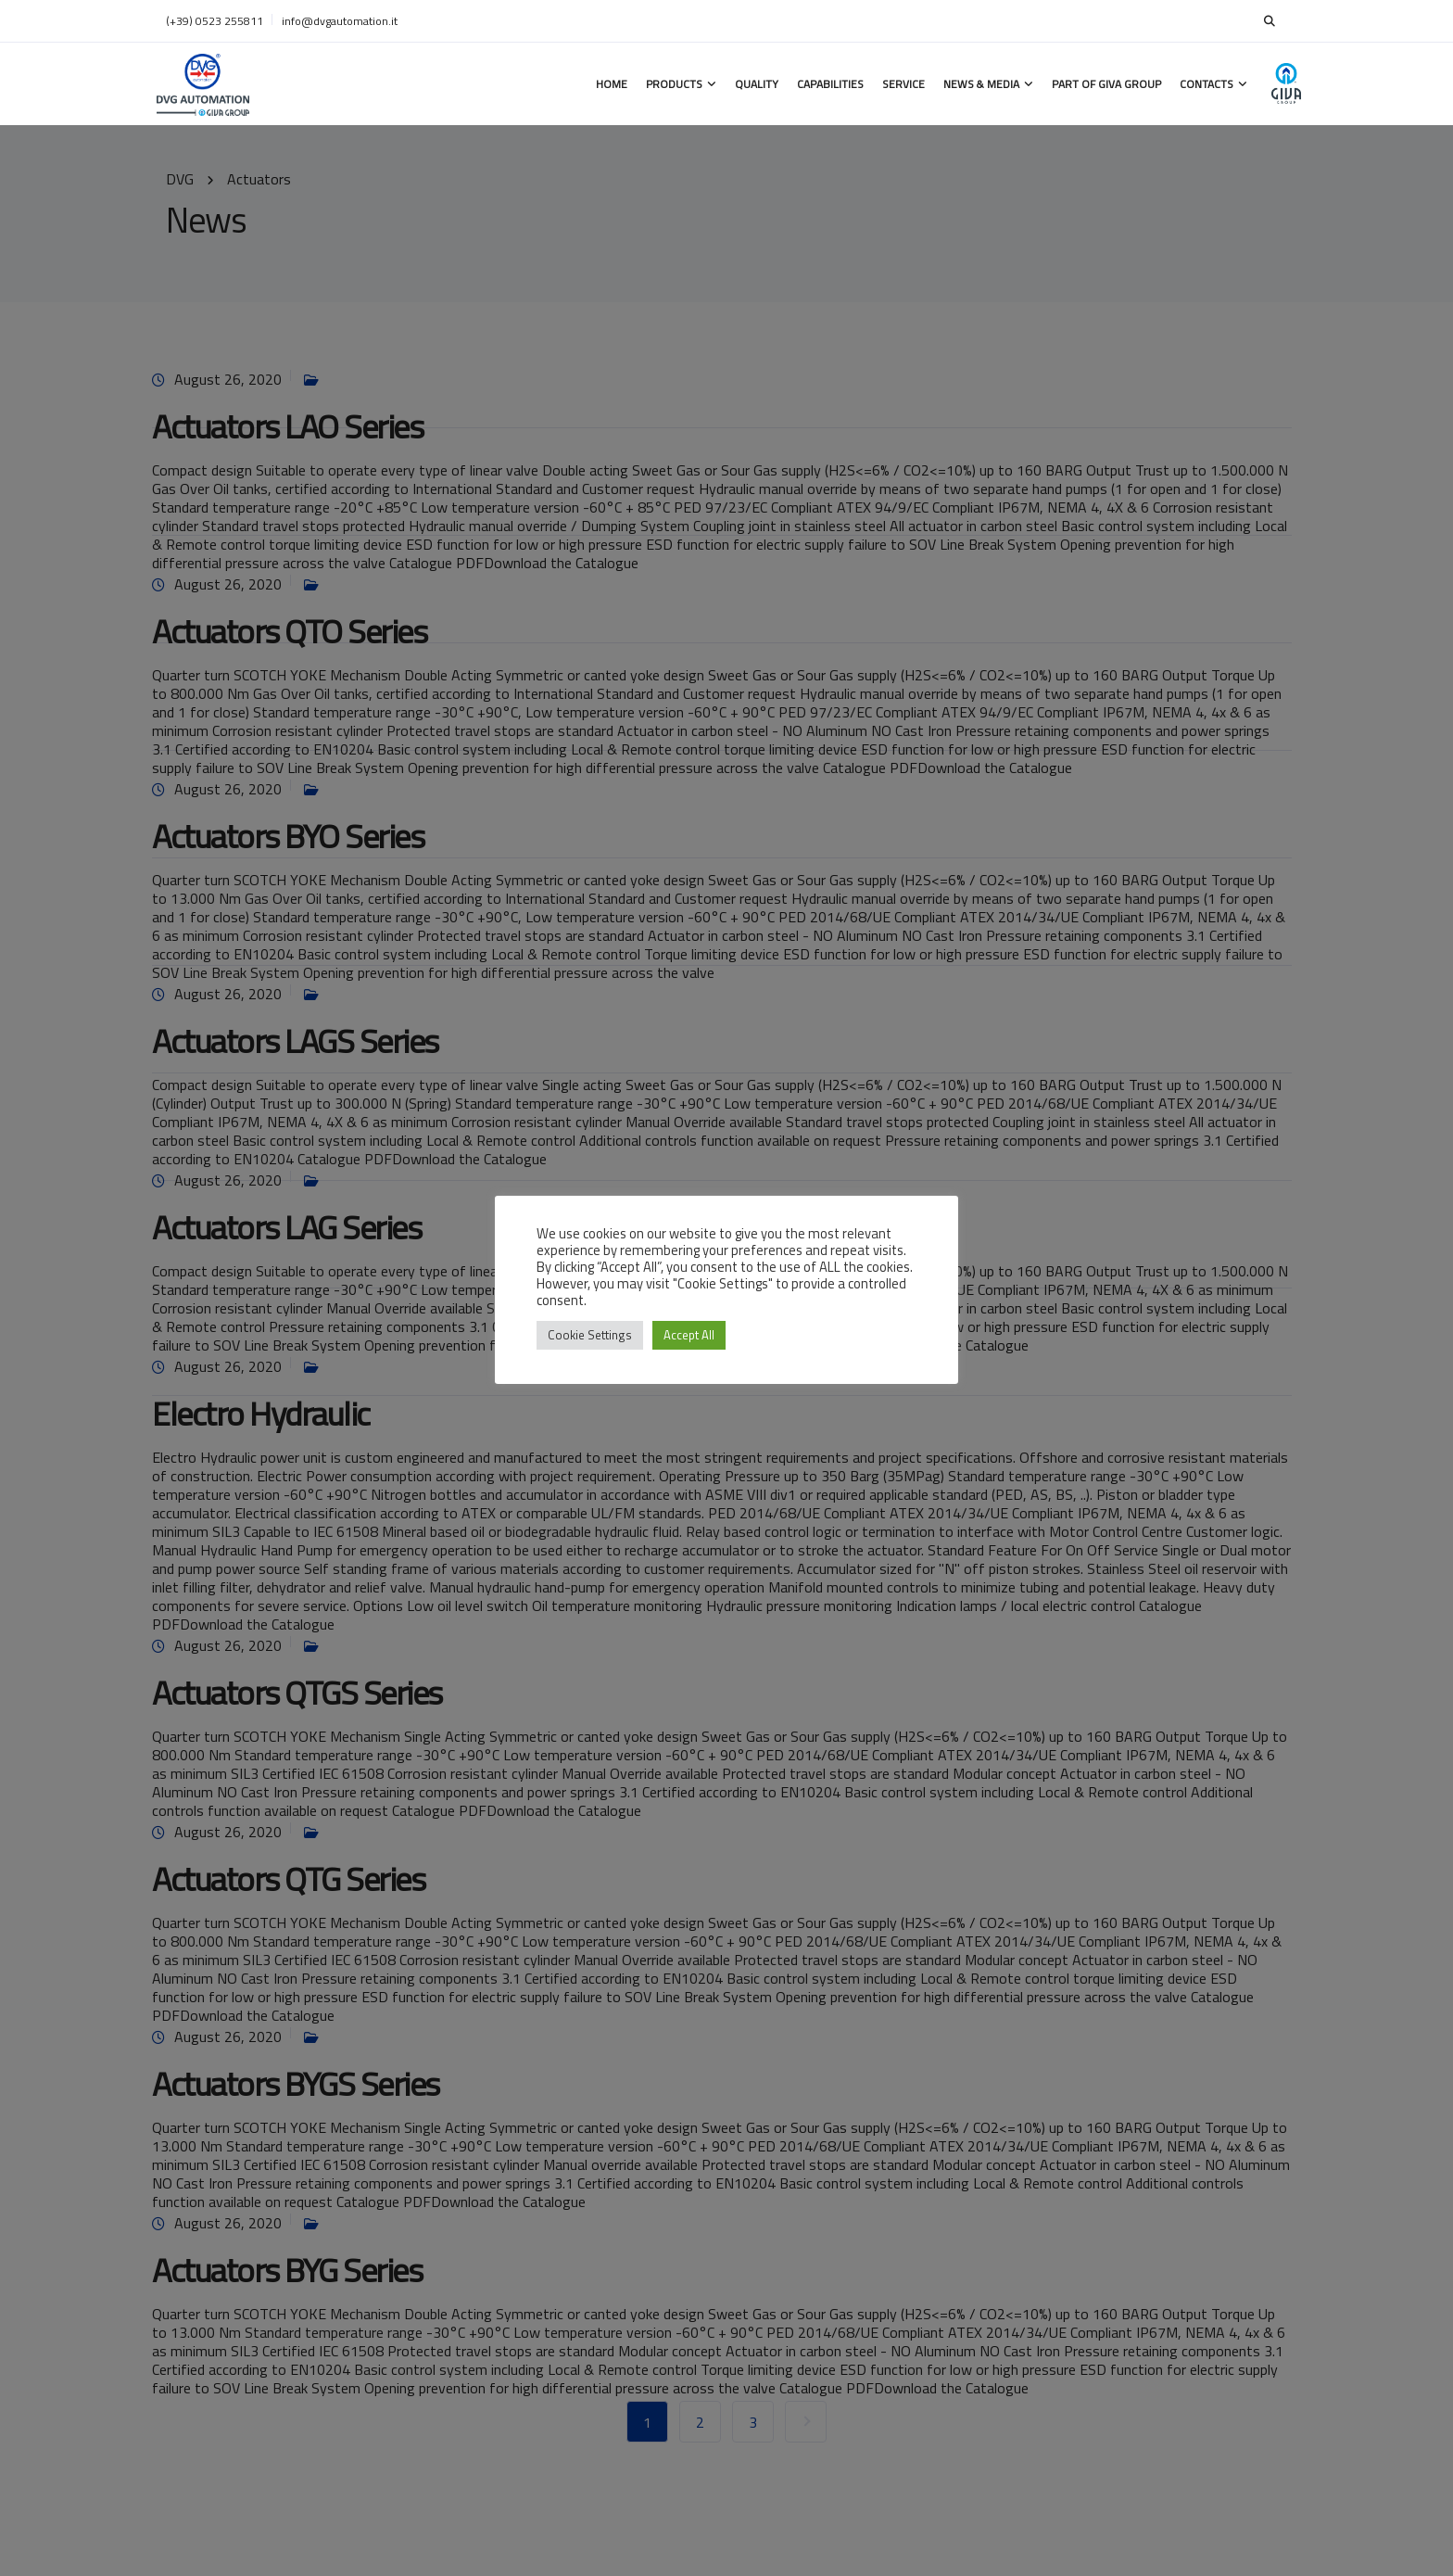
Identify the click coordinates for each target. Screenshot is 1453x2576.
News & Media (981, 84)
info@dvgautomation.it (340, 21)
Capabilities (830, 84)
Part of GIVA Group (1106, 84)
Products (674, 84)
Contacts (1206, 84)
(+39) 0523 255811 (214, 21)
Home (611, 84)
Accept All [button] (688, 1335)
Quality (756, 84)
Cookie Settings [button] (590, 1335)
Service (903, 84)
